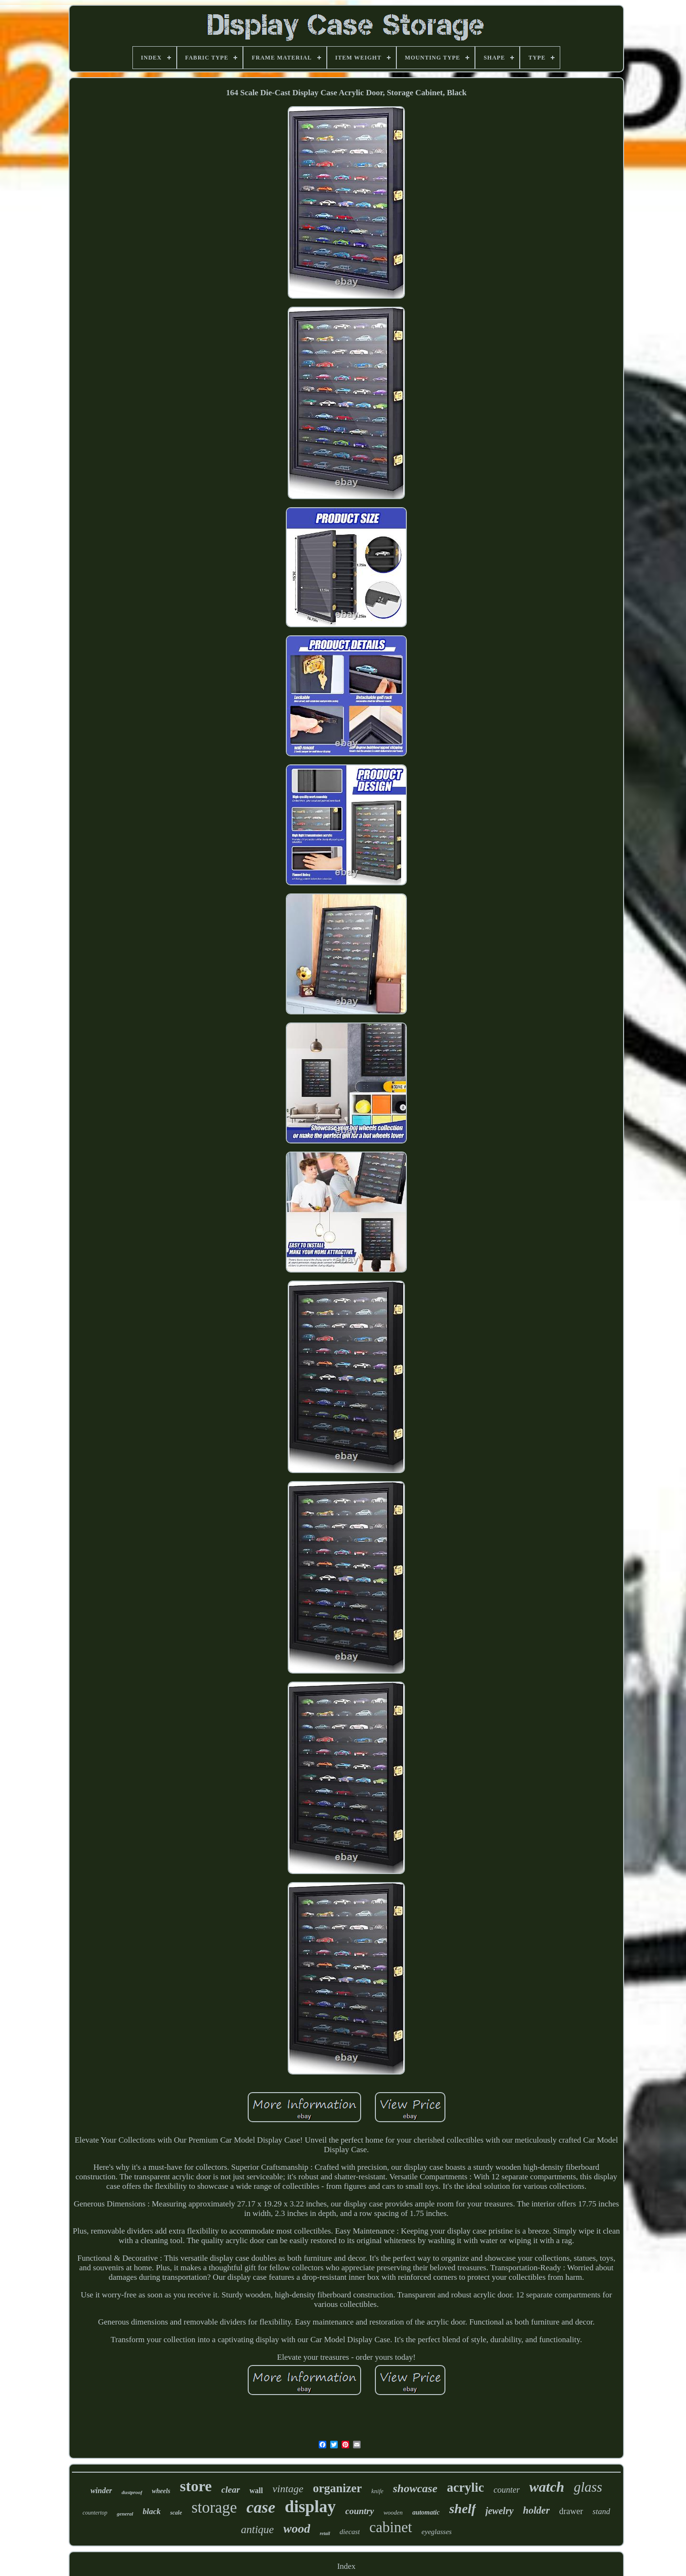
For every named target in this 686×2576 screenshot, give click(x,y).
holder (536, 2510)
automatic (426, 2512)
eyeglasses (437, 2532)
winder (101, 2490)
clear (231, 2490)
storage (214, 2507)
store (196, 2486)
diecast (350, 2532)
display (310, 2506)
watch (546, 2487)
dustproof (131, 2492)
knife (377, 2491)
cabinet (390, 2527)
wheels (161, 2491)
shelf (462, 2508)
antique (257, 2530)
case (260, 2507)
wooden (393, 2512)
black (152, 2511)
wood (296, 2529)
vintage (287, 2489)
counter (507, 2490)
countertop (94, 2512)
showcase (415, 2488)
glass (588, 2487)
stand (601, 2511)
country (359, 2511)
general (125, 2513)
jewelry (499, 2511)
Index (346, 2566)
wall (256, 2490)
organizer (337, 2488)
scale (176, 2512)
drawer (571, 2511)
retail (325, 2533)
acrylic (465, 2487)
